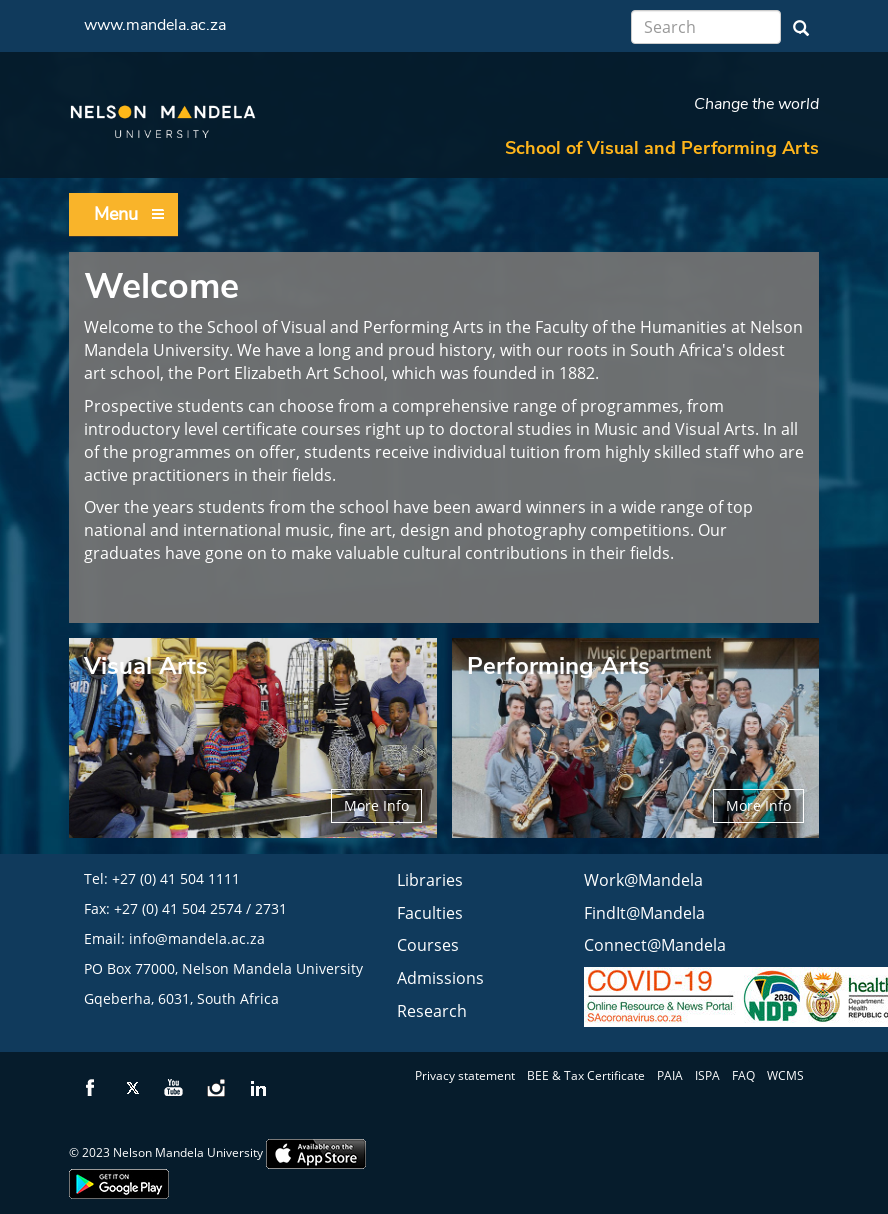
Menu (130, 214)
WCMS (785, 1075)
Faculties (430, 913)
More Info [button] (376, 805)
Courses (428, 945)
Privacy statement (465, 1075)
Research (432, 1011)
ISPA (707, 1075)
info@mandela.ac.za (197, 938)
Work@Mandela (643, 880)
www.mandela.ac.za (155, 25)
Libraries (430, 880)
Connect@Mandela (655, 945)
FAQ (743, 1075)
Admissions (440, 978)
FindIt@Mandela (644, 913)
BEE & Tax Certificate (586, 1075)
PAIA (670, 1075)
